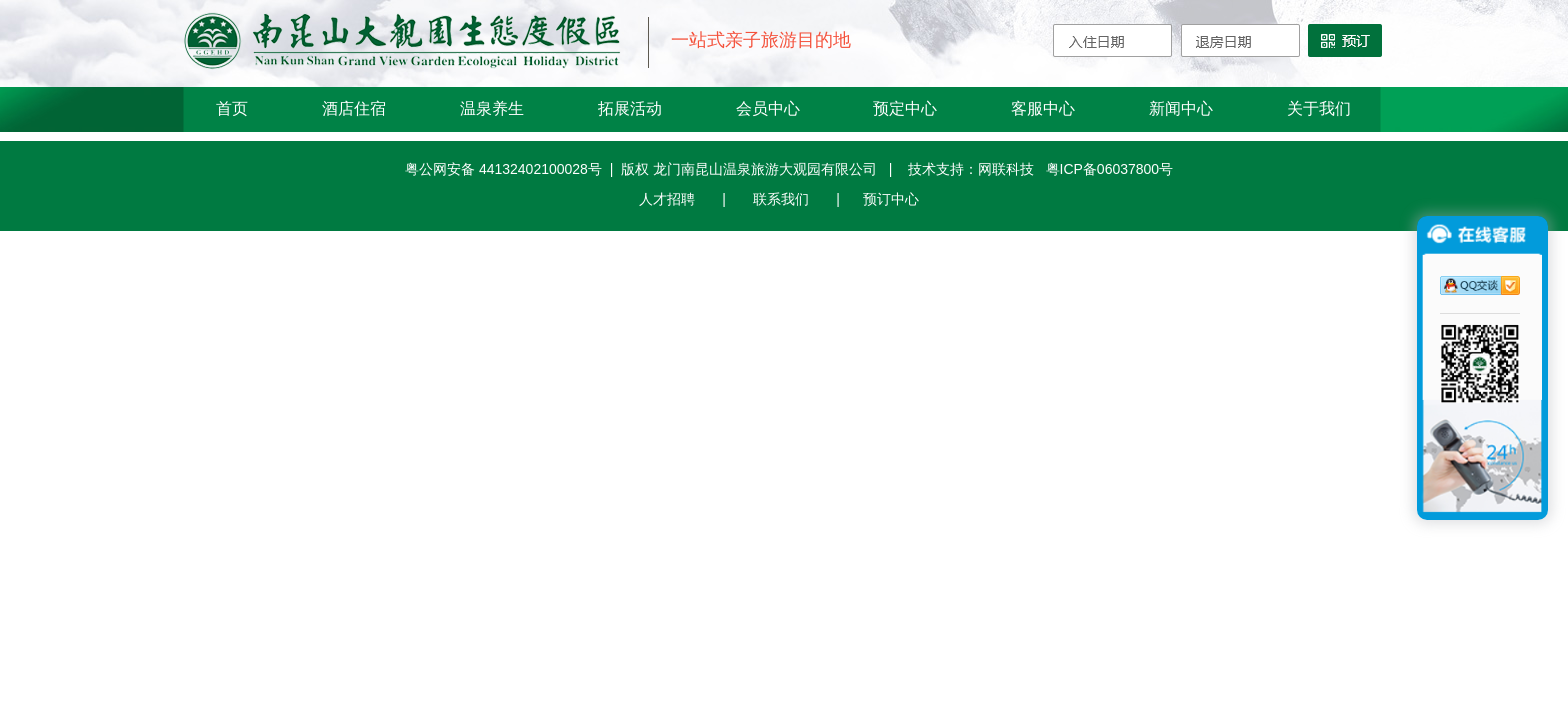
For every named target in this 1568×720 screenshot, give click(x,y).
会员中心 (768, 108)
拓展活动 (630, 108)
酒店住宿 (354, 108)
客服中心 (1043, 108)
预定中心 (905, 108)
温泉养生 (492, 108)
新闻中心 (1181, 108)
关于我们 (1319, 108)
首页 (232, 108)
